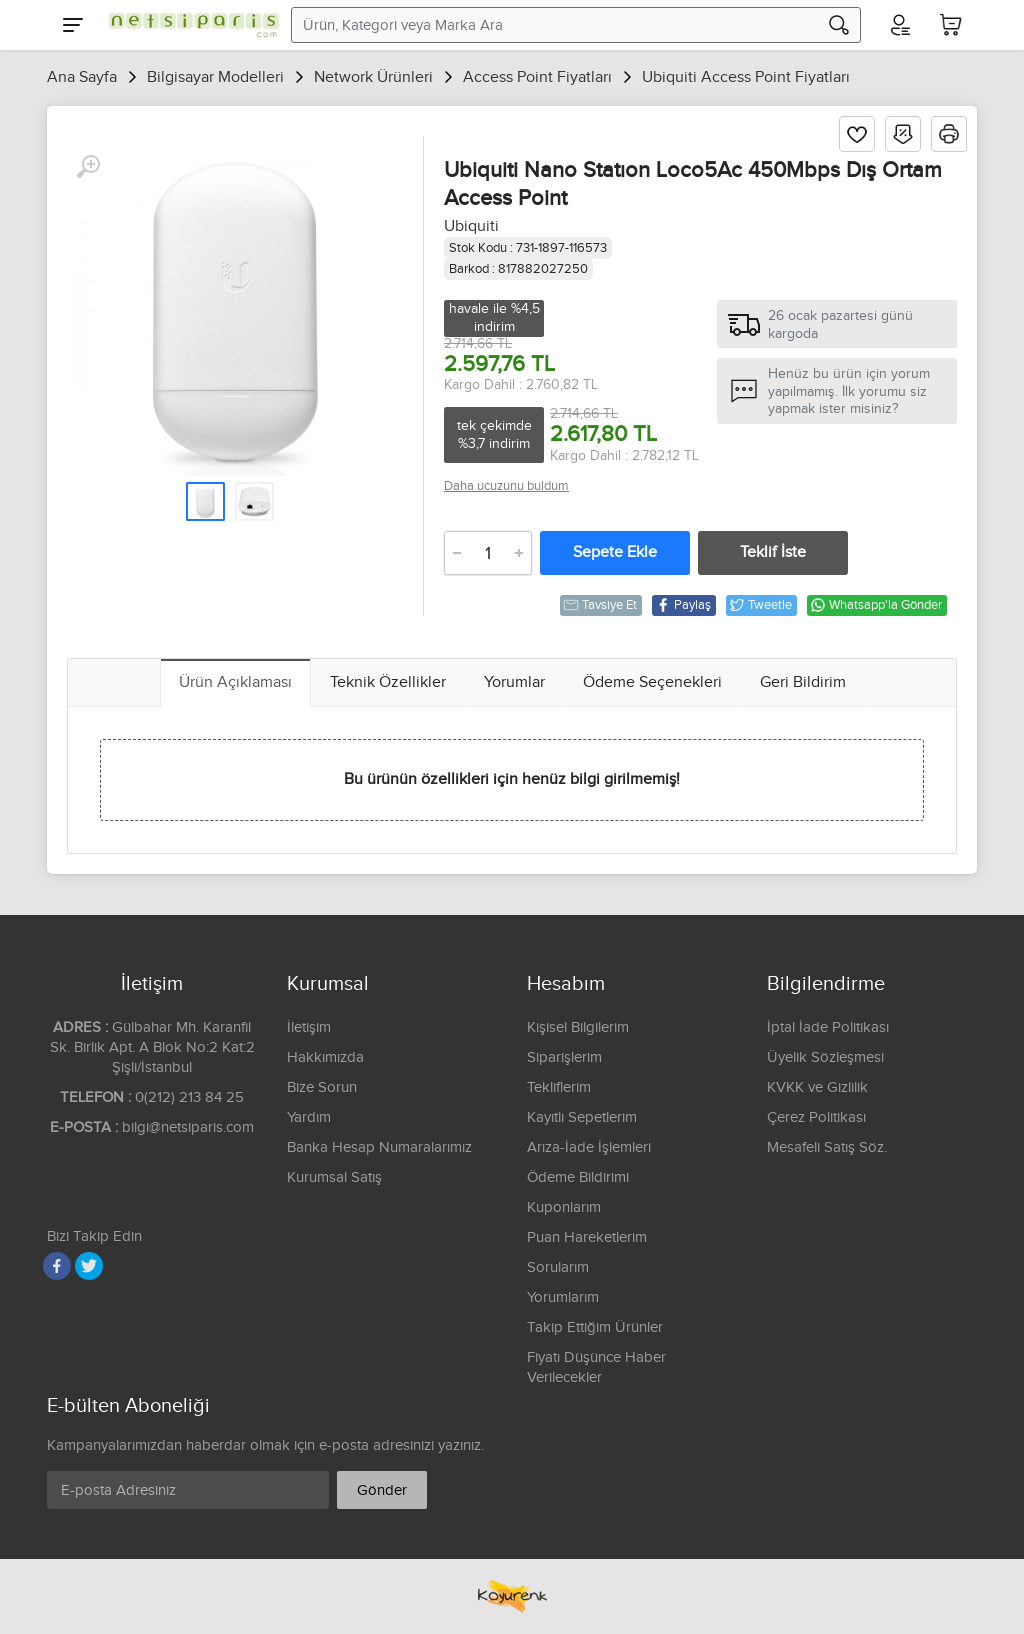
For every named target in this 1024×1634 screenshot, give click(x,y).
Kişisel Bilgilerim (578, 1027)
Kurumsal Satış (334, 1177)
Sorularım (558, 1267)
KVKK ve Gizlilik (817, 1087)
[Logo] (189, 25)
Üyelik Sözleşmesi (825, 1057)
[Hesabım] (899, 25)
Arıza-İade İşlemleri (589, 1147)
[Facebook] (57, 1266)
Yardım (309, 1117)
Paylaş (683, 605)
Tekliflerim (559, 1087)
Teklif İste (773, 552)
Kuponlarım (564, 1207)
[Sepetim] (951, 25)
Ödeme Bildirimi (578, 1177)
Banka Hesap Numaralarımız (379, 1147)
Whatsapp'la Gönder (876, 605)
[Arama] (839, 25)
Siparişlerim (564, 1057)
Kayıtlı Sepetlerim (582, 1117)
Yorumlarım (563, 1297)
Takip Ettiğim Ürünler (595, 1327)
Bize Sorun (322, 1087)
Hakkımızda (325, 1057)
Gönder (382, 1490)
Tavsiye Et (600, 605)
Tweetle (760, 605)
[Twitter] (89, 1266)
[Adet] (488, 553)
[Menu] (73, 25)
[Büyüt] (88, 167)
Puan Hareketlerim (587, 1237)
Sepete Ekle (615, 552)
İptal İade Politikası (828, 1027)
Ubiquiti (471, 226)
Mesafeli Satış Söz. (827, 1147)
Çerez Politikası (816, 1117)
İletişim (309, 1027)
